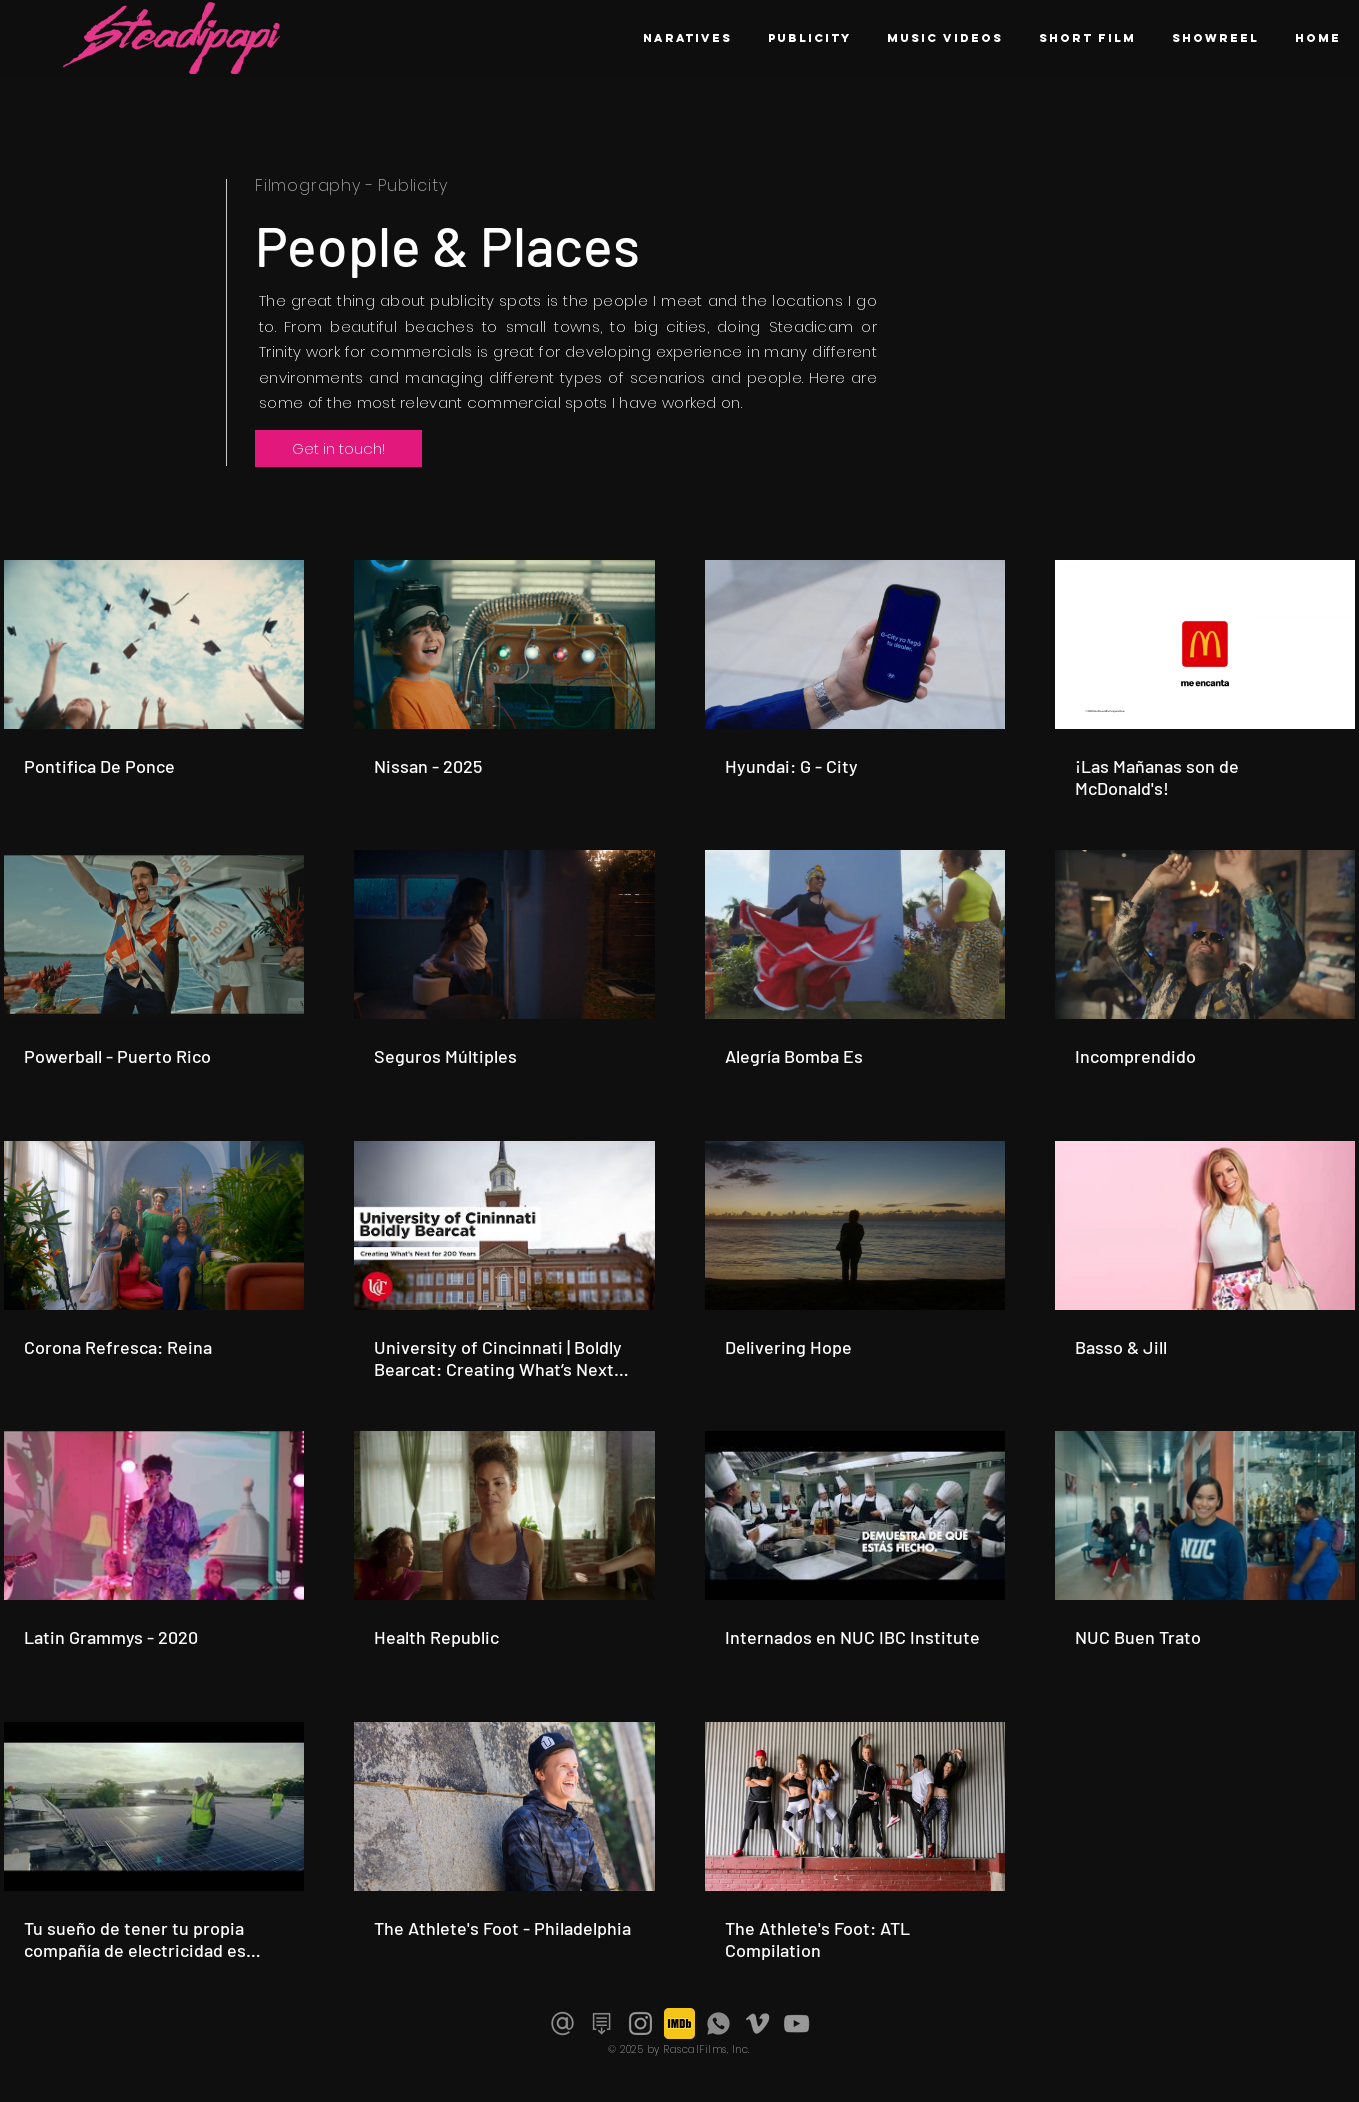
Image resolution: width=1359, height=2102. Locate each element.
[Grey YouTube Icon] (796, 2023)
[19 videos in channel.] (679, 1261)
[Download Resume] (601, 2023)
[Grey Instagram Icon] (640, 2023)
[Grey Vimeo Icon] (757, 2023)
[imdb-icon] (679, 2023)
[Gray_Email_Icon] (562, 2023)
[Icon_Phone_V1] (718, 2023)
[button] (1215, 38)
